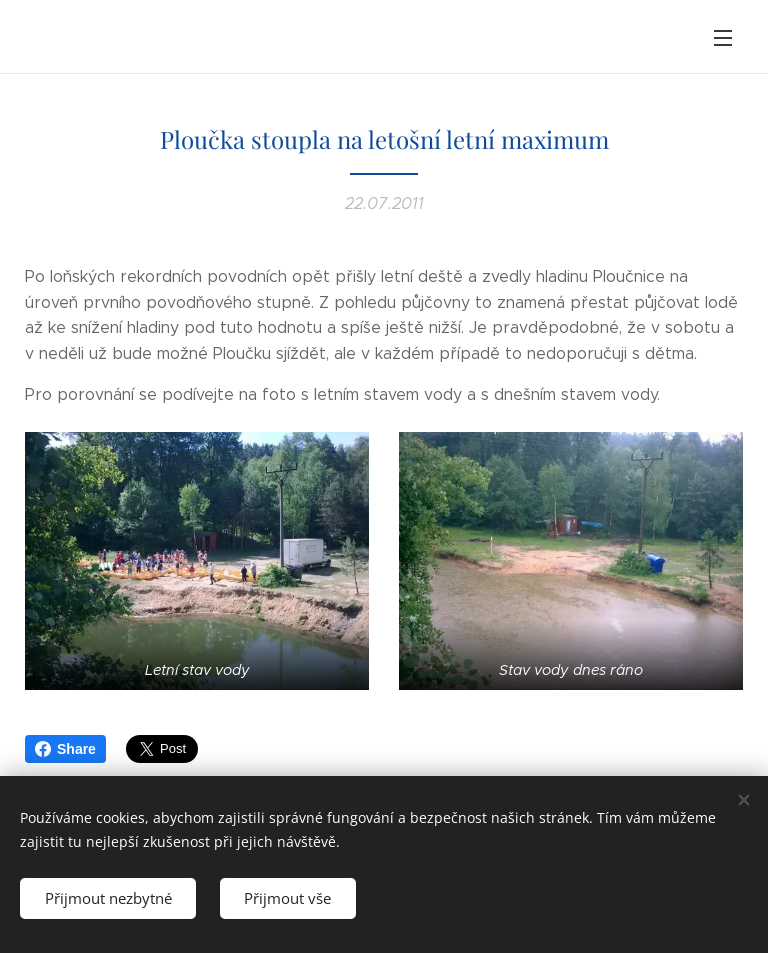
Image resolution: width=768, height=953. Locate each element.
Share (65, 749)
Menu (723, 38)
